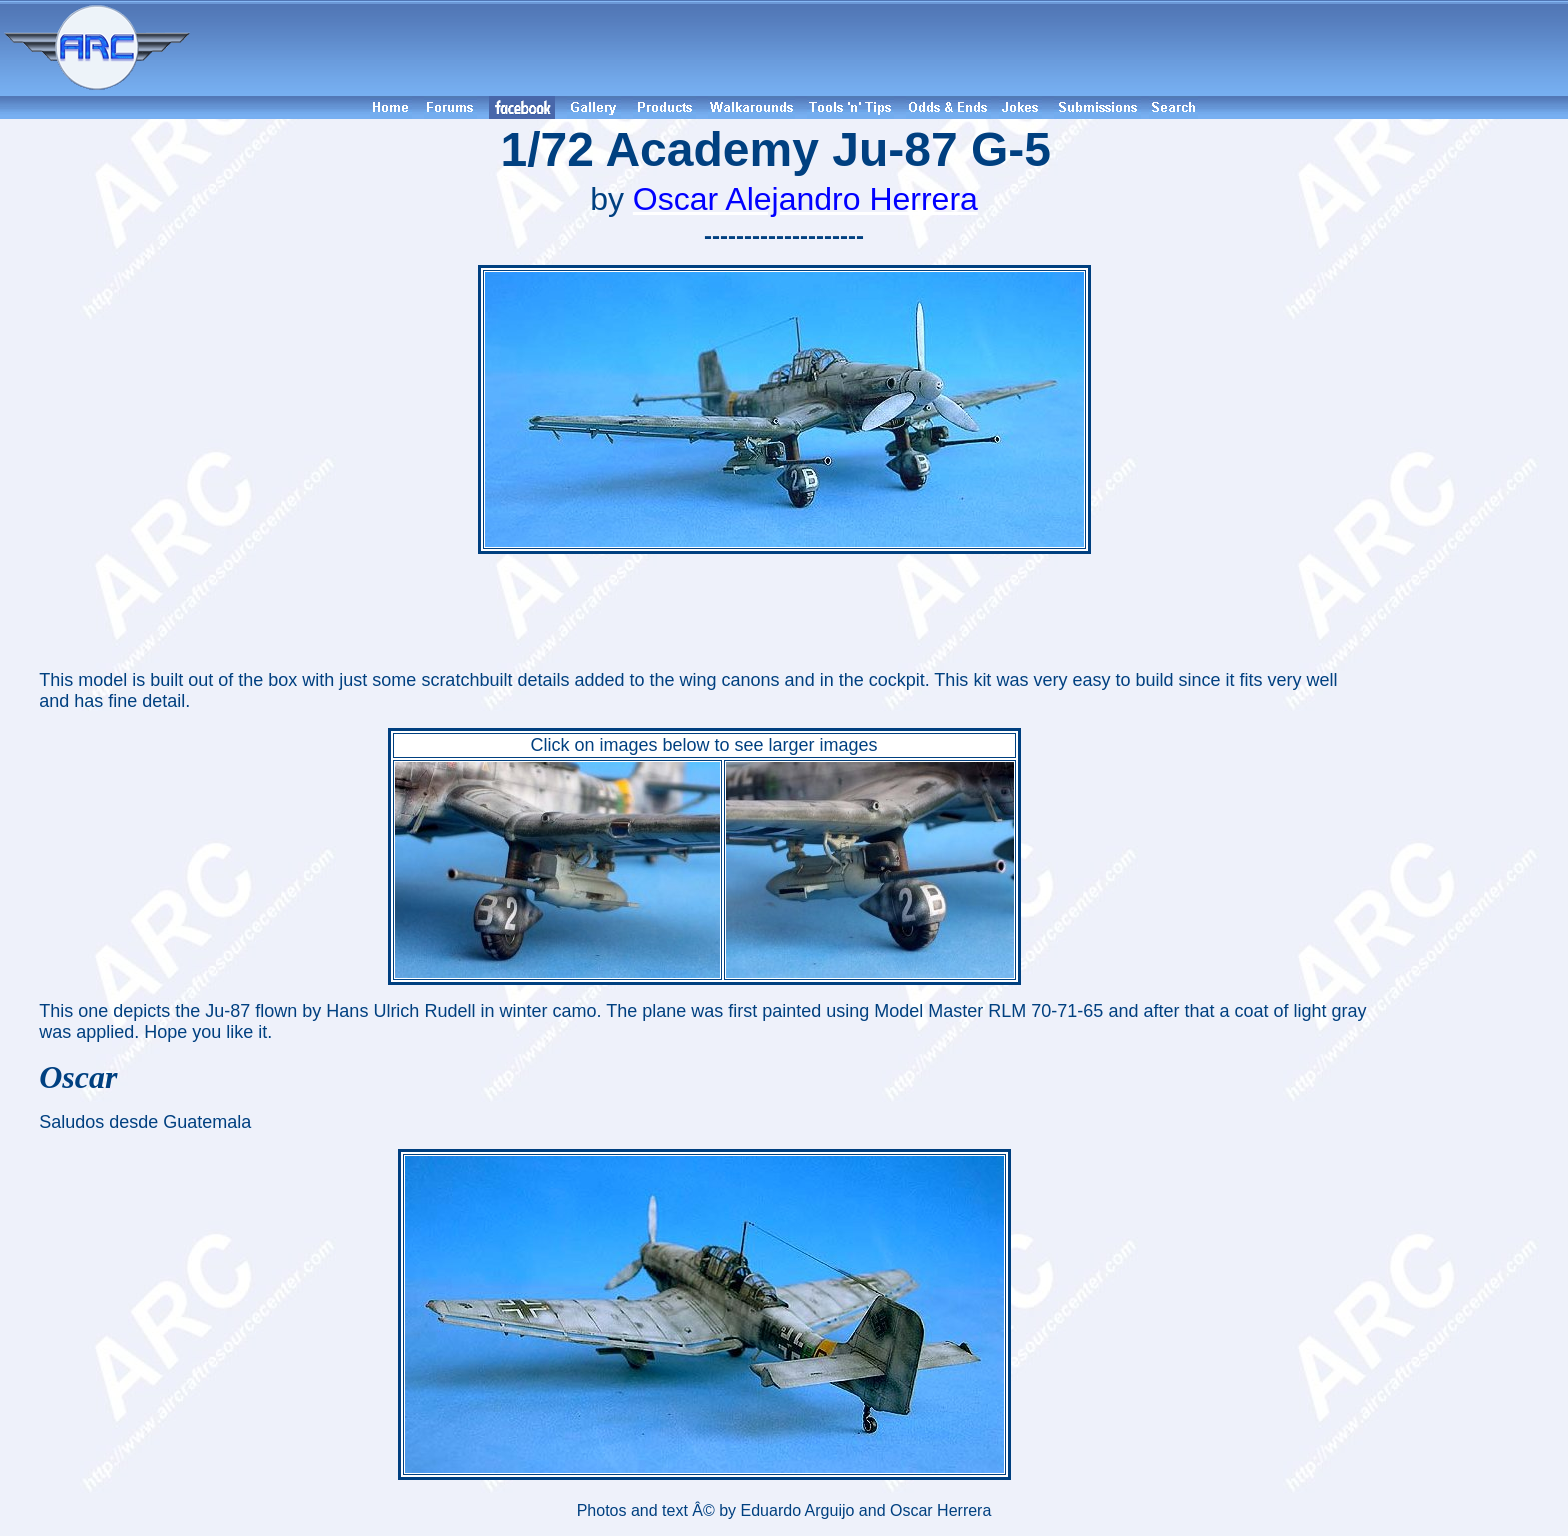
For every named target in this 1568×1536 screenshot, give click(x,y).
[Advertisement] (882, 48)
